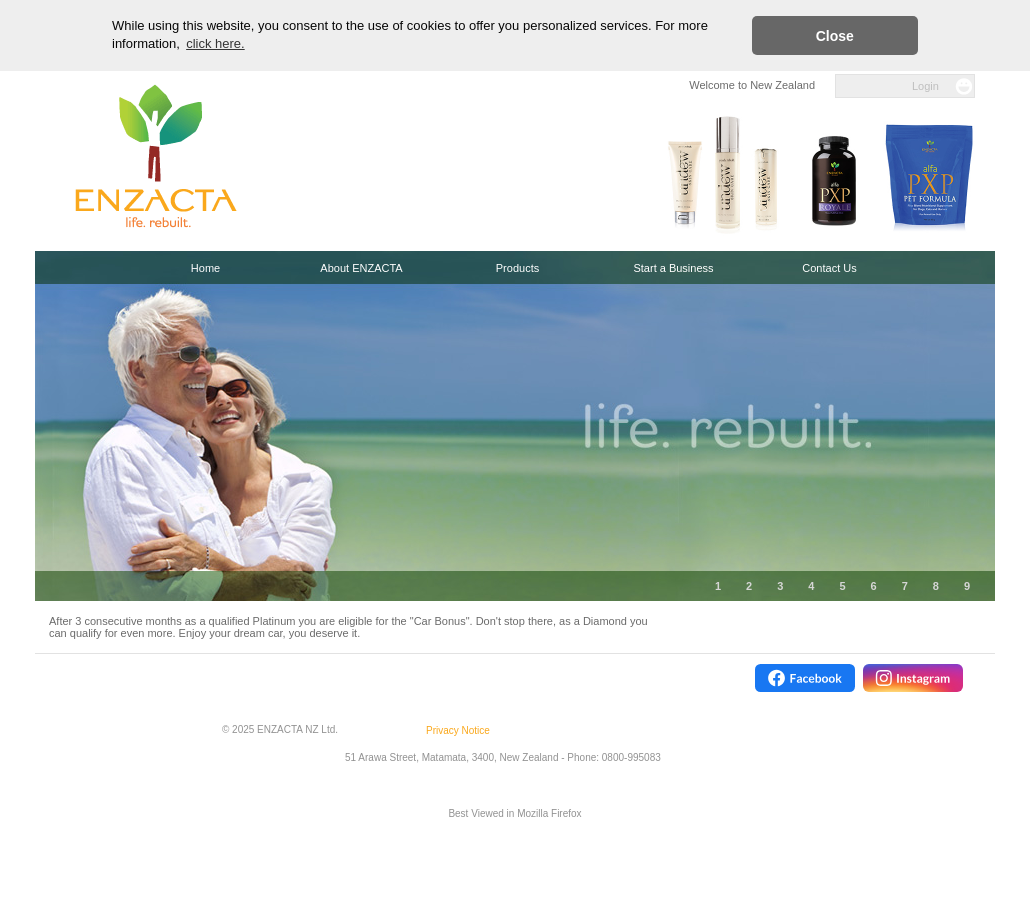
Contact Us (829, 268)
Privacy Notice (458, 730)
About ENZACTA (361, 268)
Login (925, 86)
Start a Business (673, 268)
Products (517, 268)
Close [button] (835, 36)
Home (205, 268)
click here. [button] (215, 43)
